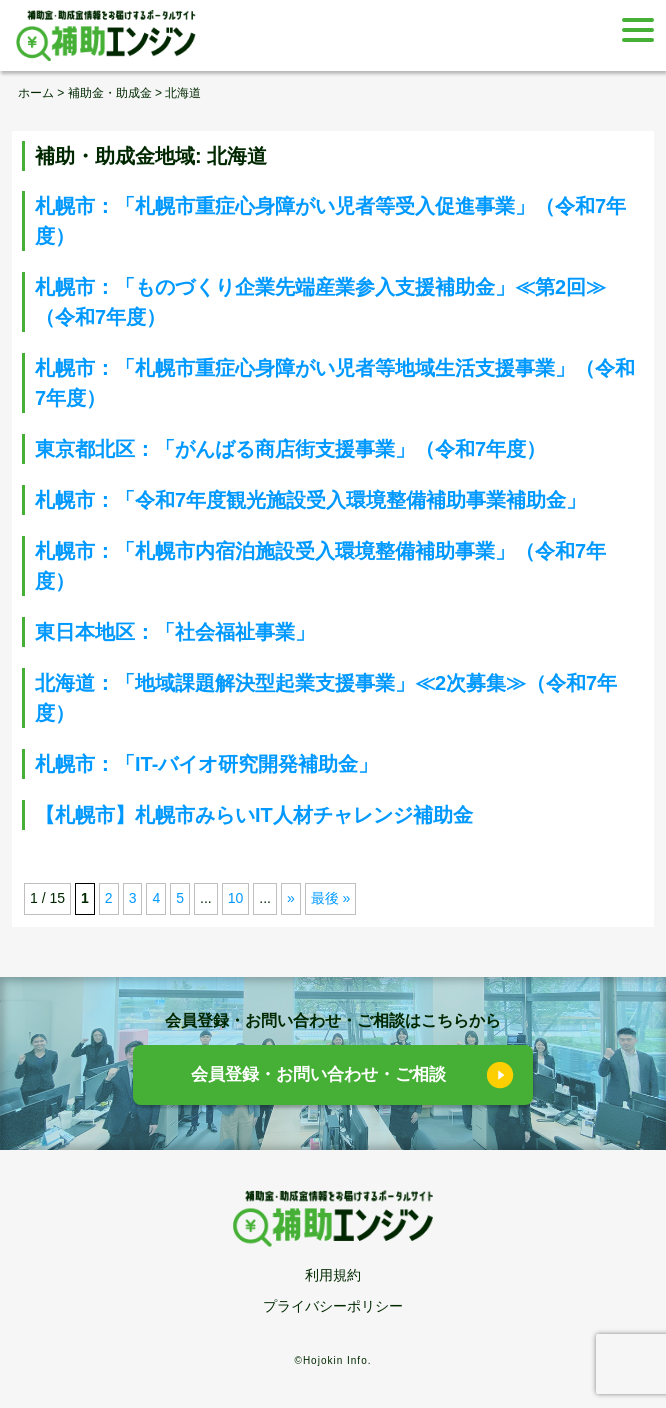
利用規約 (333, 1275)
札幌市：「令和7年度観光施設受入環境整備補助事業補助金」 (310, 500)
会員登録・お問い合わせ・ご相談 (318, 1074)
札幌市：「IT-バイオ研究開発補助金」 (206, 764)
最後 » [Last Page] (331, 898)
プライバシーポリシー (333, 1306)
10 (236, 898)
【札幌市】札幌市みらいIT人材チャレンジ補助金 (254, 815)
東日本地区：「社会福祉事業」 (175, 632)
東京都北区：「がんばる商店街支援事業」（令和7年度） (290, 449)
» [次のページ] (291, 898)
